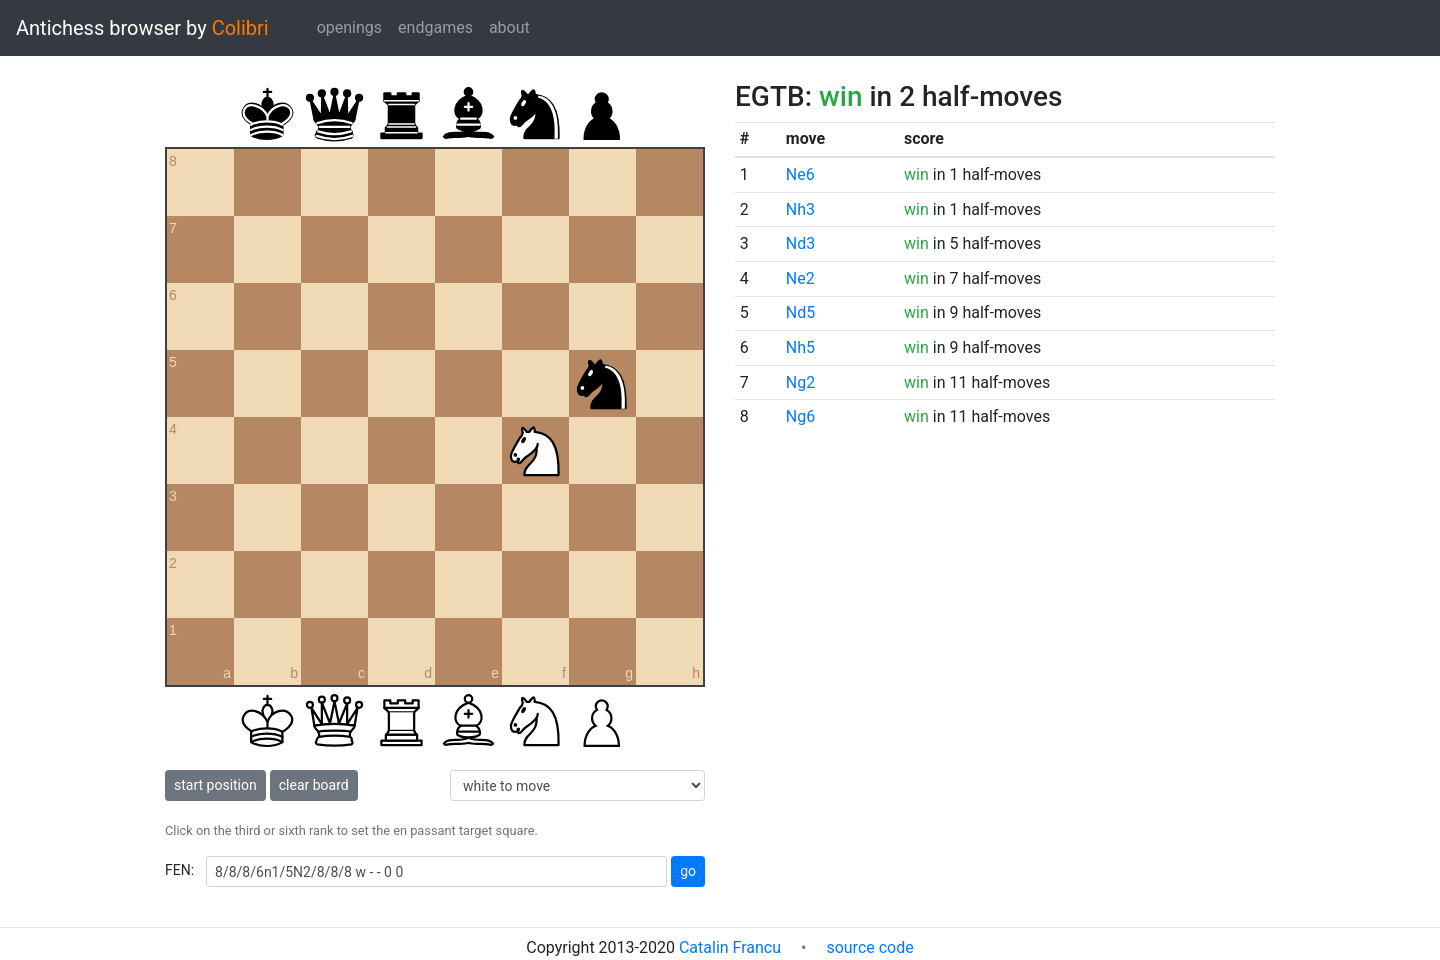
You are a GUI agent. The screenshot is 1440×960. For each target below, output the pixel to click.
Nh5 (800, 347)
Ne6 (800, 174)
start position (215, 785)
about (509, 27)
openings (349, 27)
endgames (435, 27)
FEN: (179, 870)
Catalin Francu (730, 947)
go (688, 871)
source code (869, 947)
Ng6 (800, 416)
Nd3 (800, 243)
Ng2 (800, 382)
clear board (314, 785)
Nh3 (800, 209)
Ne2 (800, 278)
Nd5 (800, 312)
